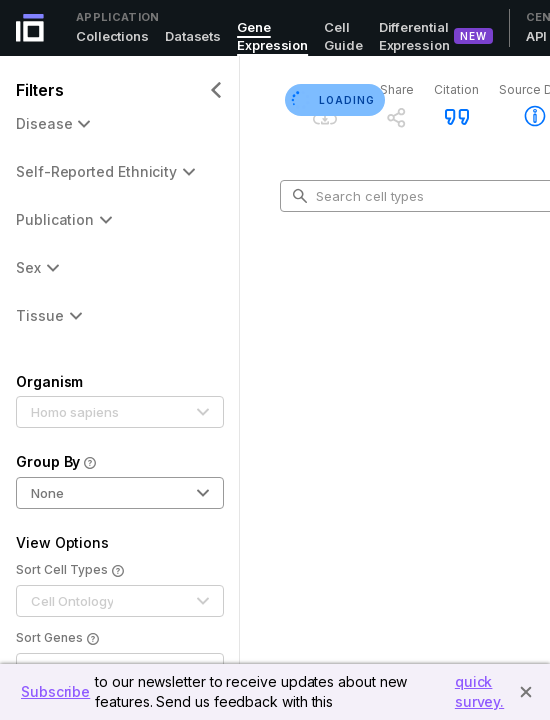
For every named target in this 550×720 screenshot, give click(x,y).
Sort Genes (57, 639)
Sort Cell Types (70, 571)
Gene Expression (272, 36)
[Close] (526, 692)
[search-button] (300, 196)
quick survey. (479, 691)
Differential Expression (414, 36)
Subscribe (55, 691)
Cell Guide (343, 36)
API (537, 36)
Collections (112, 36)
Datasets (193, 36)
